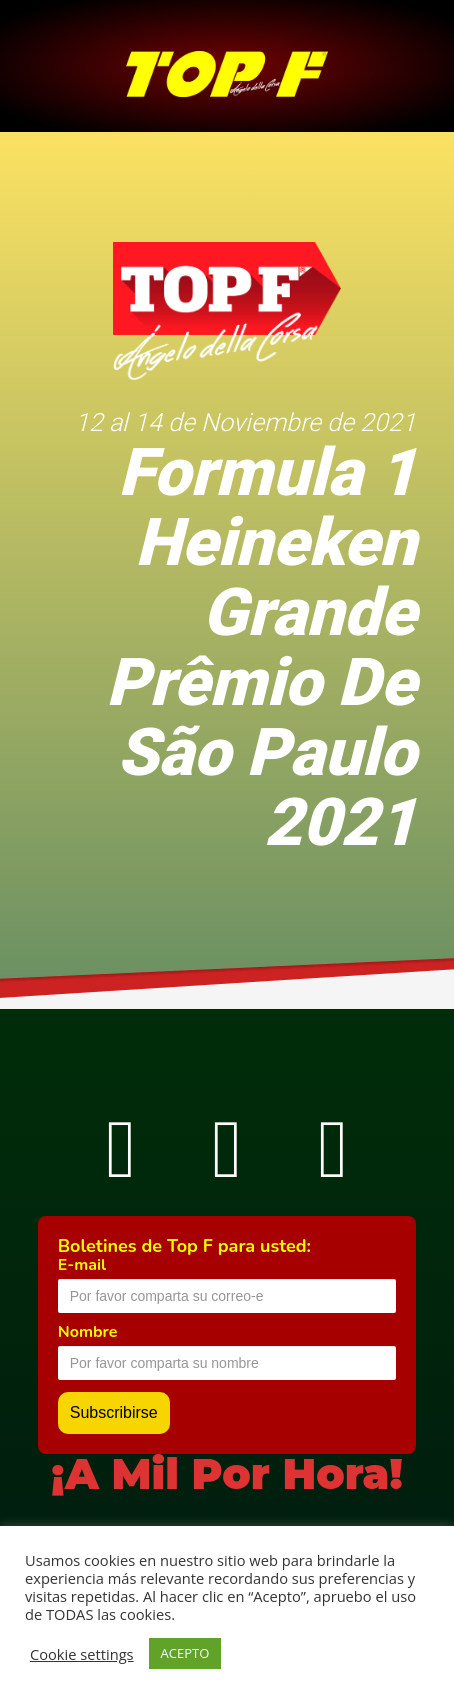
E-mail (82, 1265)
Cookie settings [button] (82, 1654)
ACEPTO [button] (185, 1653)
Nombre (88, 1332)
